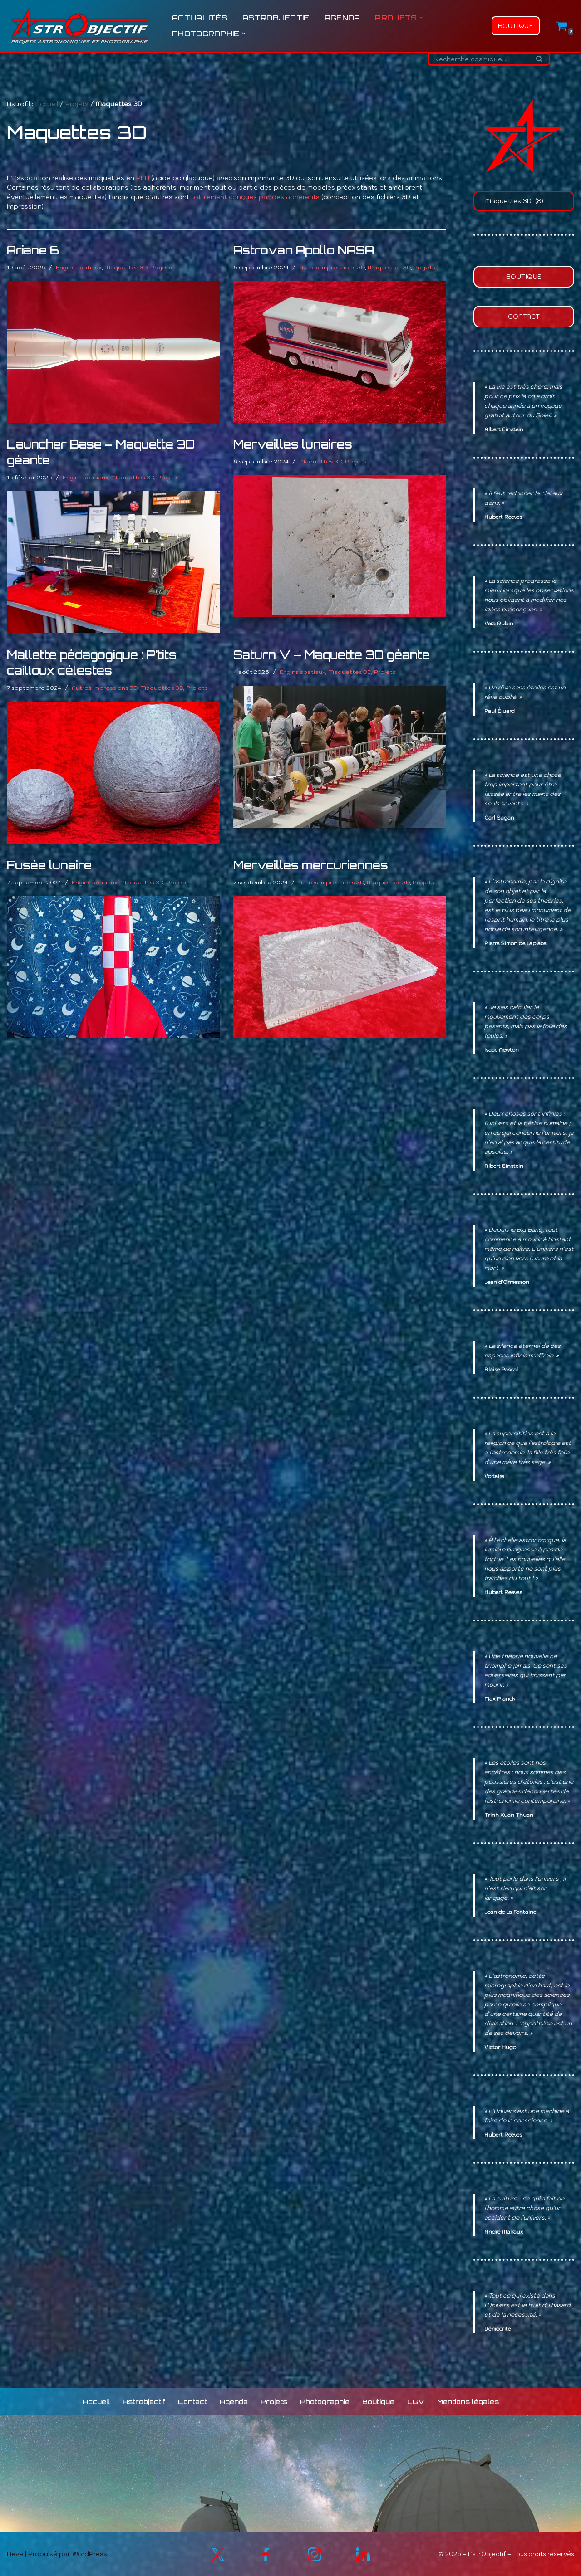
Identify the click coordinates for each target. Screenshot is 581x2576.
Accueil (46, 104)
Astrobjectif (276, 17)
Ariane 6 (33, 250)
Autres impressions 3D (332, 267)
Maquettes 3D (126, 267)
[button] (421, 18)
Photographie (325, 2401)
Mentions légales (468, 2401)
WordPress (89, 2554)
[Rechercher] (479, 59)
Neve (15, 2554)
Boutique (515, 26)
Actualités (199, 17)
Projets (77, 104)
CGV (415, 2401)
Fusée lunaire (49, 865)
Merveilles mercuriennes (310, 865)
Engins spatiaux (79, 267)
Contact (524, 316)
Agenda (342, 17)
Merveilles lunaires (292, 444)
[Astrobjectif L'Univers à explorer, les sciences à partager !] (79, 26)
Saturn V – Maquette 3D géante (331, 655)
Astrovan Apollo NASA (303, 250)
